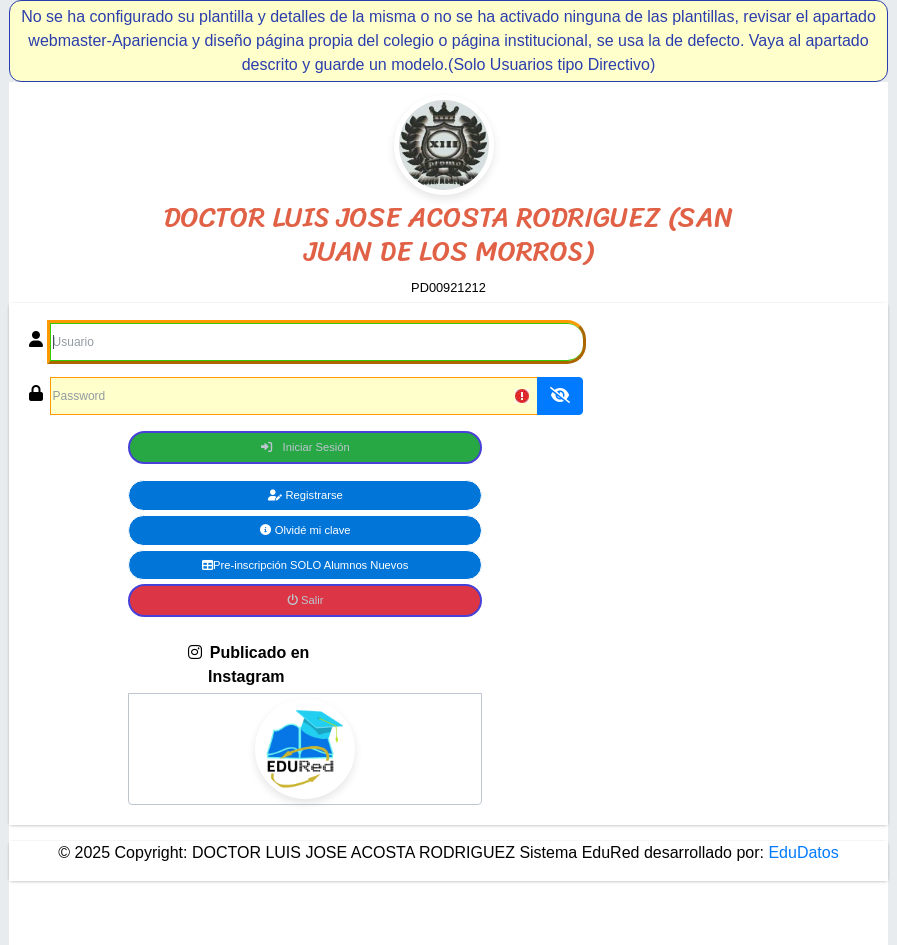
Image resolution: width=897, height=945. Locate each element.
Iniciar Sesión (305, 447)
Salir (305, 600)
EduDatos (801, 852)
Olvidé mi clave (305, 530)
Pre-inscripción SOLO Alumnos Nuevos (305, 565)
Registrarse (305, 495)
